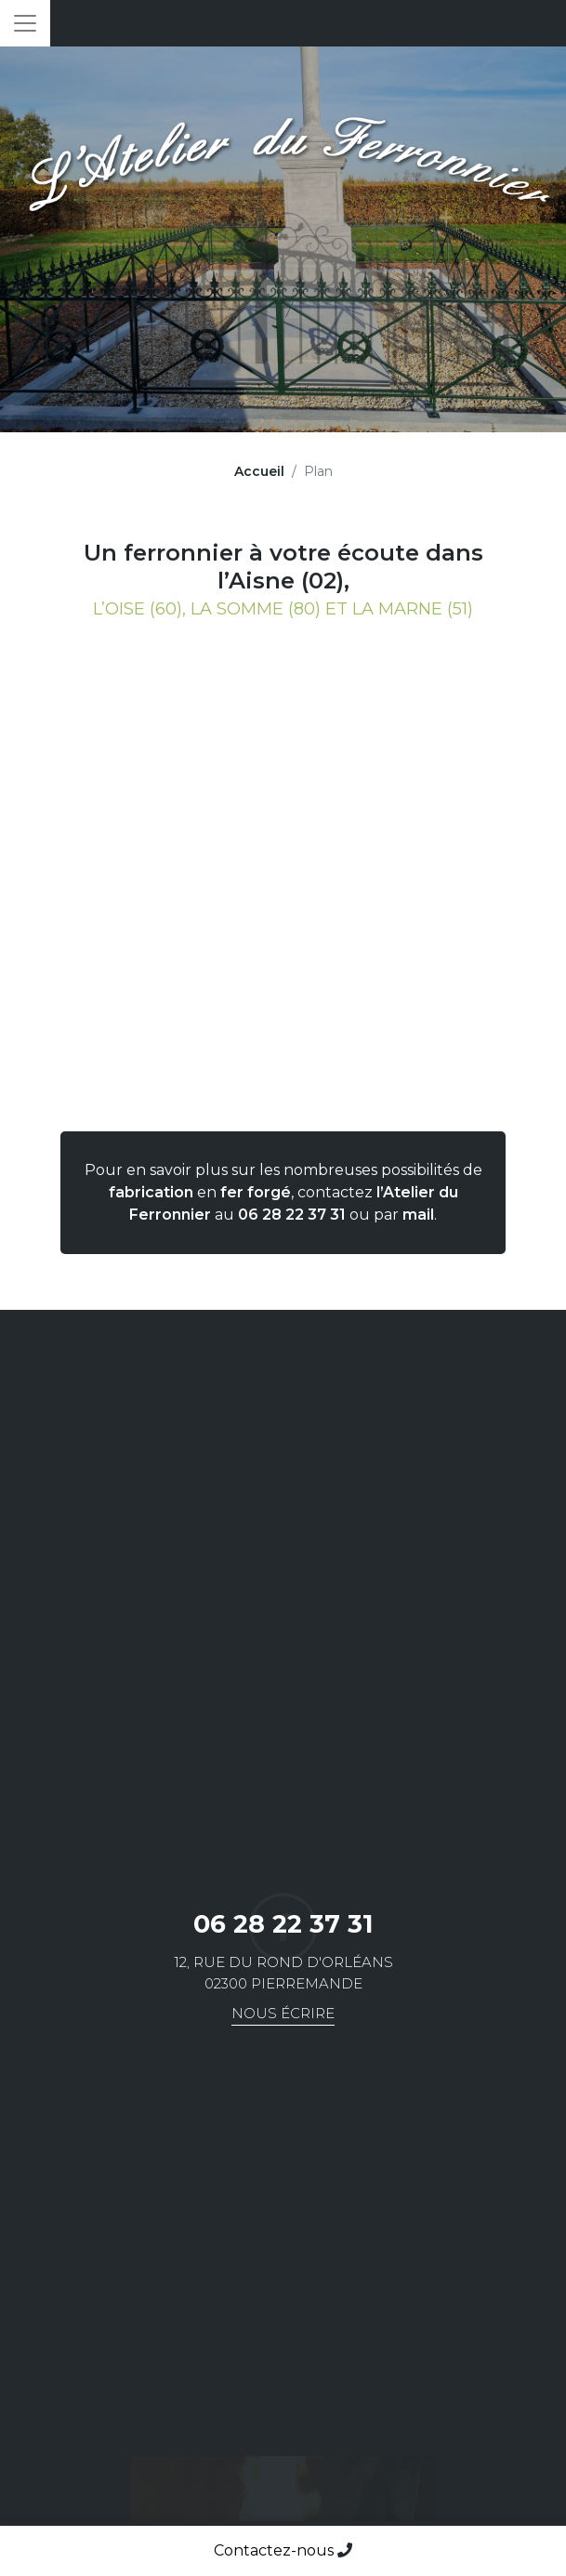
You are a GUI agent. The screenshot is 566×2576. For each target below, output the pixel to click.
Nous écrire (283, 2013)
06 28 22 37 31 (292, 1214)
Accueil (259, 471)
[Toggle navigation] (25, 23)
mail (418, 1214)
